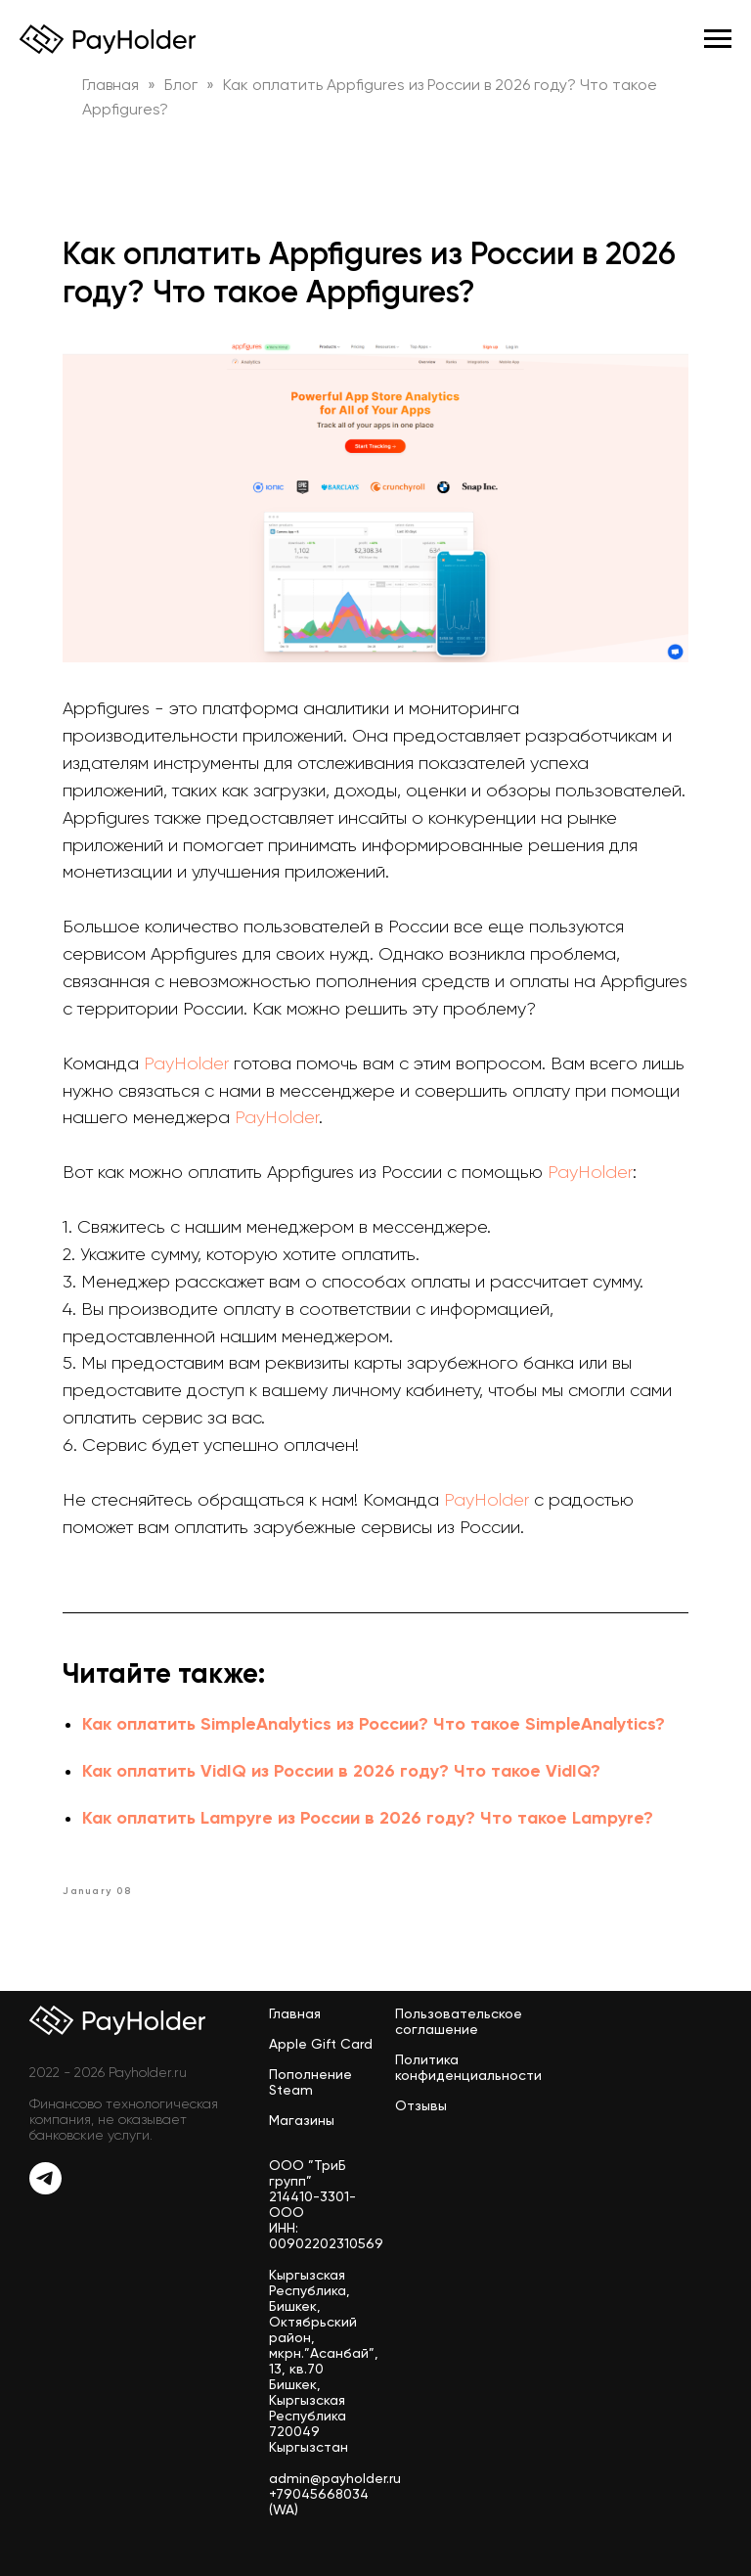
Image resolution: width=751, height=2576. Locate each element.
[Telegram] (45, 2189)
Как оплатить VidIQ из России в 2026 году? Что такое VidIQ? (341, 1771)
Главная (295, 2013)
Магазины (301, 2120)
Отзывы (421, 2105)
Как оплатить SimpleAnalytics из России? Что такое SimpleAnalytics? (373, 1724)
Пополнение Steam (310, 2082)
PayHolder (186, 1063)
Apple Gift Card (321, 2044)
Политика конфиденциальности (468, 2067)
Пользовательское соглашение (458, 2021)
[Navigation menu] (717, 39)
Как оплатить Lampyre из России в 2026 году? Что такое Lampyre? (367, 1818)
